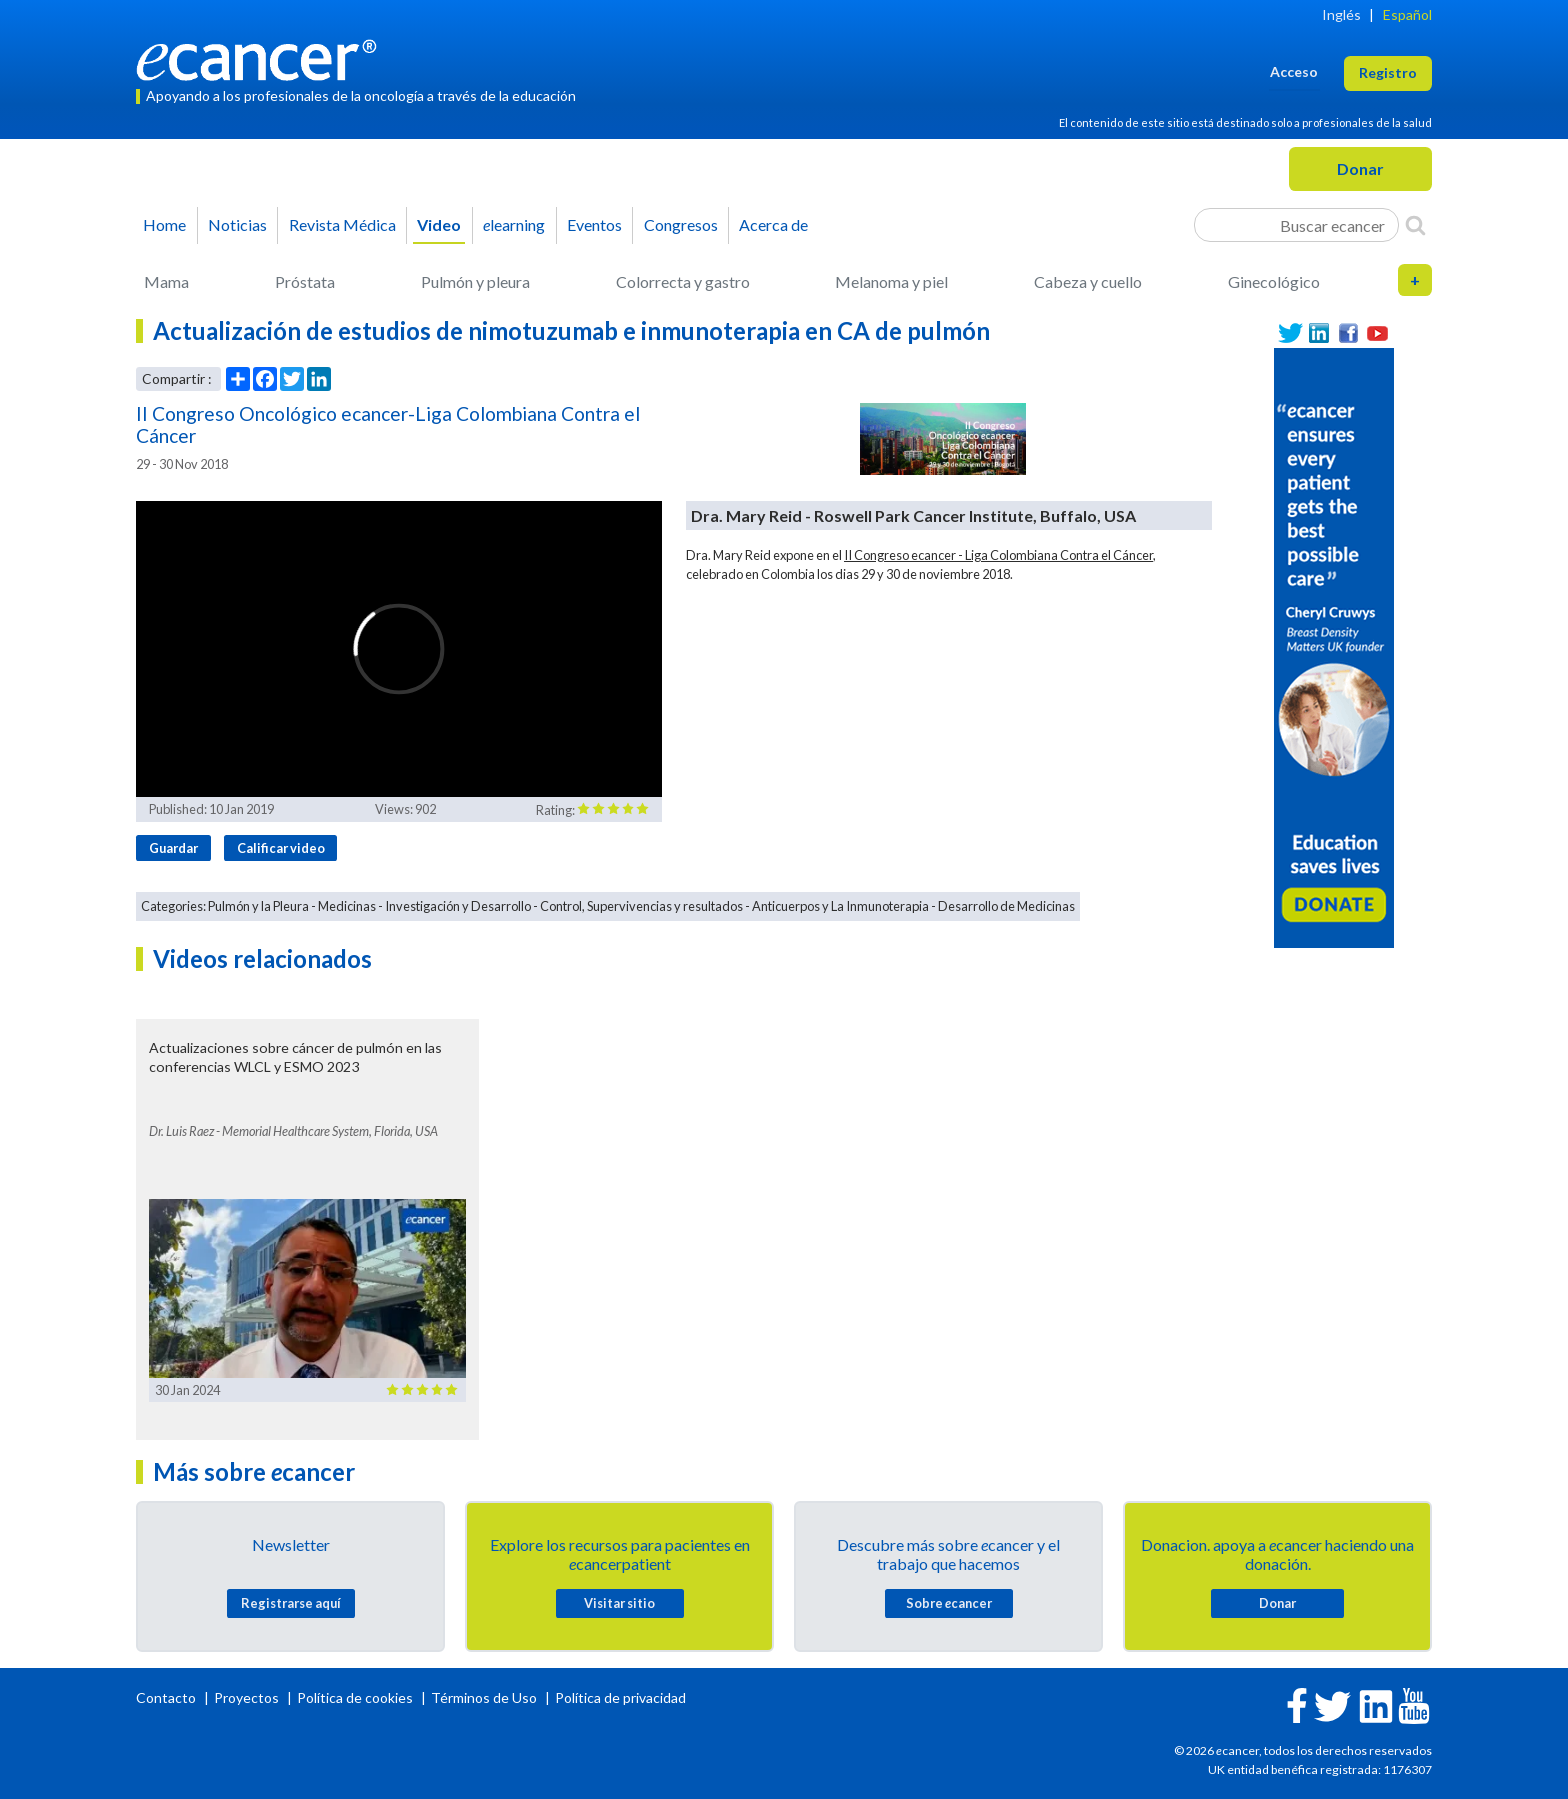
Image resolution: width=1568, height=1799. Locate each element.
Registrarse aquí (291, 1603)
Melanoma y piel (891, 281)
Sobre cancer (949, 1603)
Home (164, 224)
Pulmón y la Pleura (258, 906)
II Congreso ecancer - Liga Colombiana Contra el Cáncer (998, 555)
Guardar (173, 848)
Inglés (1341, 14)
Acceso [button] (1294, 71)
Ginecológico (1274, 281)
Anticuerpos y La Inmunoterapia (840, 906)
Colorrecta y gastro (683, 281)
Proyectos (248, 1697)
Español (1407, 14)
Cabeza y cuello (1088, 281)
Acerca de (773, 224)
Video (439, 224)
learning (514, 224)
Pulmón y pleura (475, 281)
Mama (166, 281)
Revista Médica (342, 224)
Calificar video (281, 848)
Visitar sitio (619, 1603)
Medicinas (347, 906)
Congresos (681, 224)
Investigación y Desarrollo (458, 906)
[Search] (1415, 225)
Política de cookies (355, 1697)
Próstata (305, 281)
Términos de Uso (484, 1697)
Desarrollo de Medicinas (1006, 906)
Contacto (167, 1697)
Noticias (237, 224)
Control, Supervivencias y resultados (641, 906)
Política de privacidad (620, 1697)
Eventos (594, 224)
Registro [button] (1388, 72)
